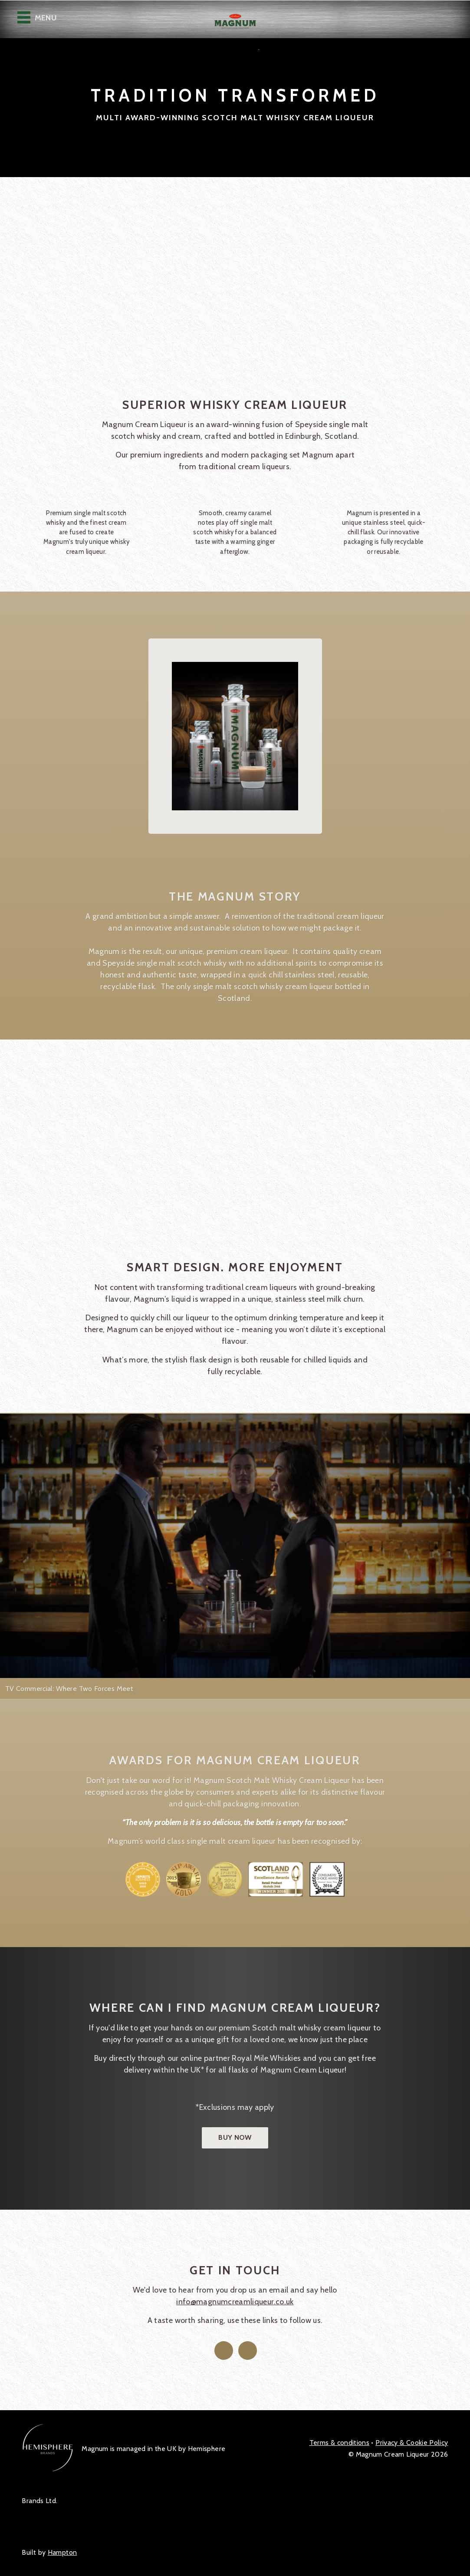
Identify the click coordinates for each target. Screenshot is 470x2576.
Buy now (234, 2137)
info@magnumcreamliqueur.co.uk (234, 2301)
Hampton (62, 2552)
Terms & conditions (339, 2442)
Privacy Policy (411, 2442)
